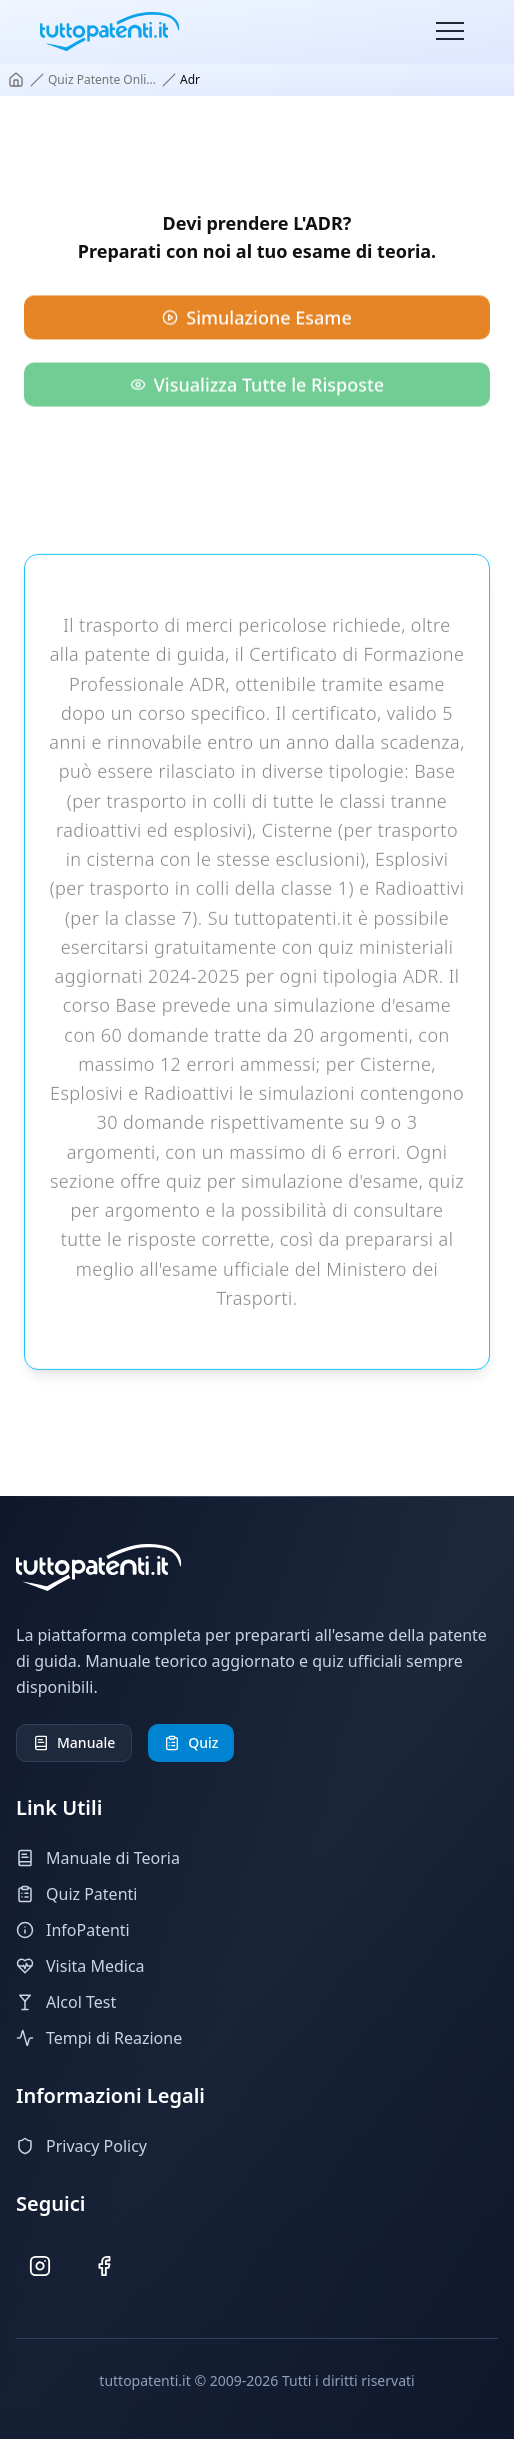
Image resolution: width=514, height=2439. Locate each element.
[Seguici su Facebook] (104, 2266)
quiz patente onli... (102, 80)
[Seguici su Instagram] (40, 2266)
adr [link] (190, 80)
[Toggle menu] (450, 32)
